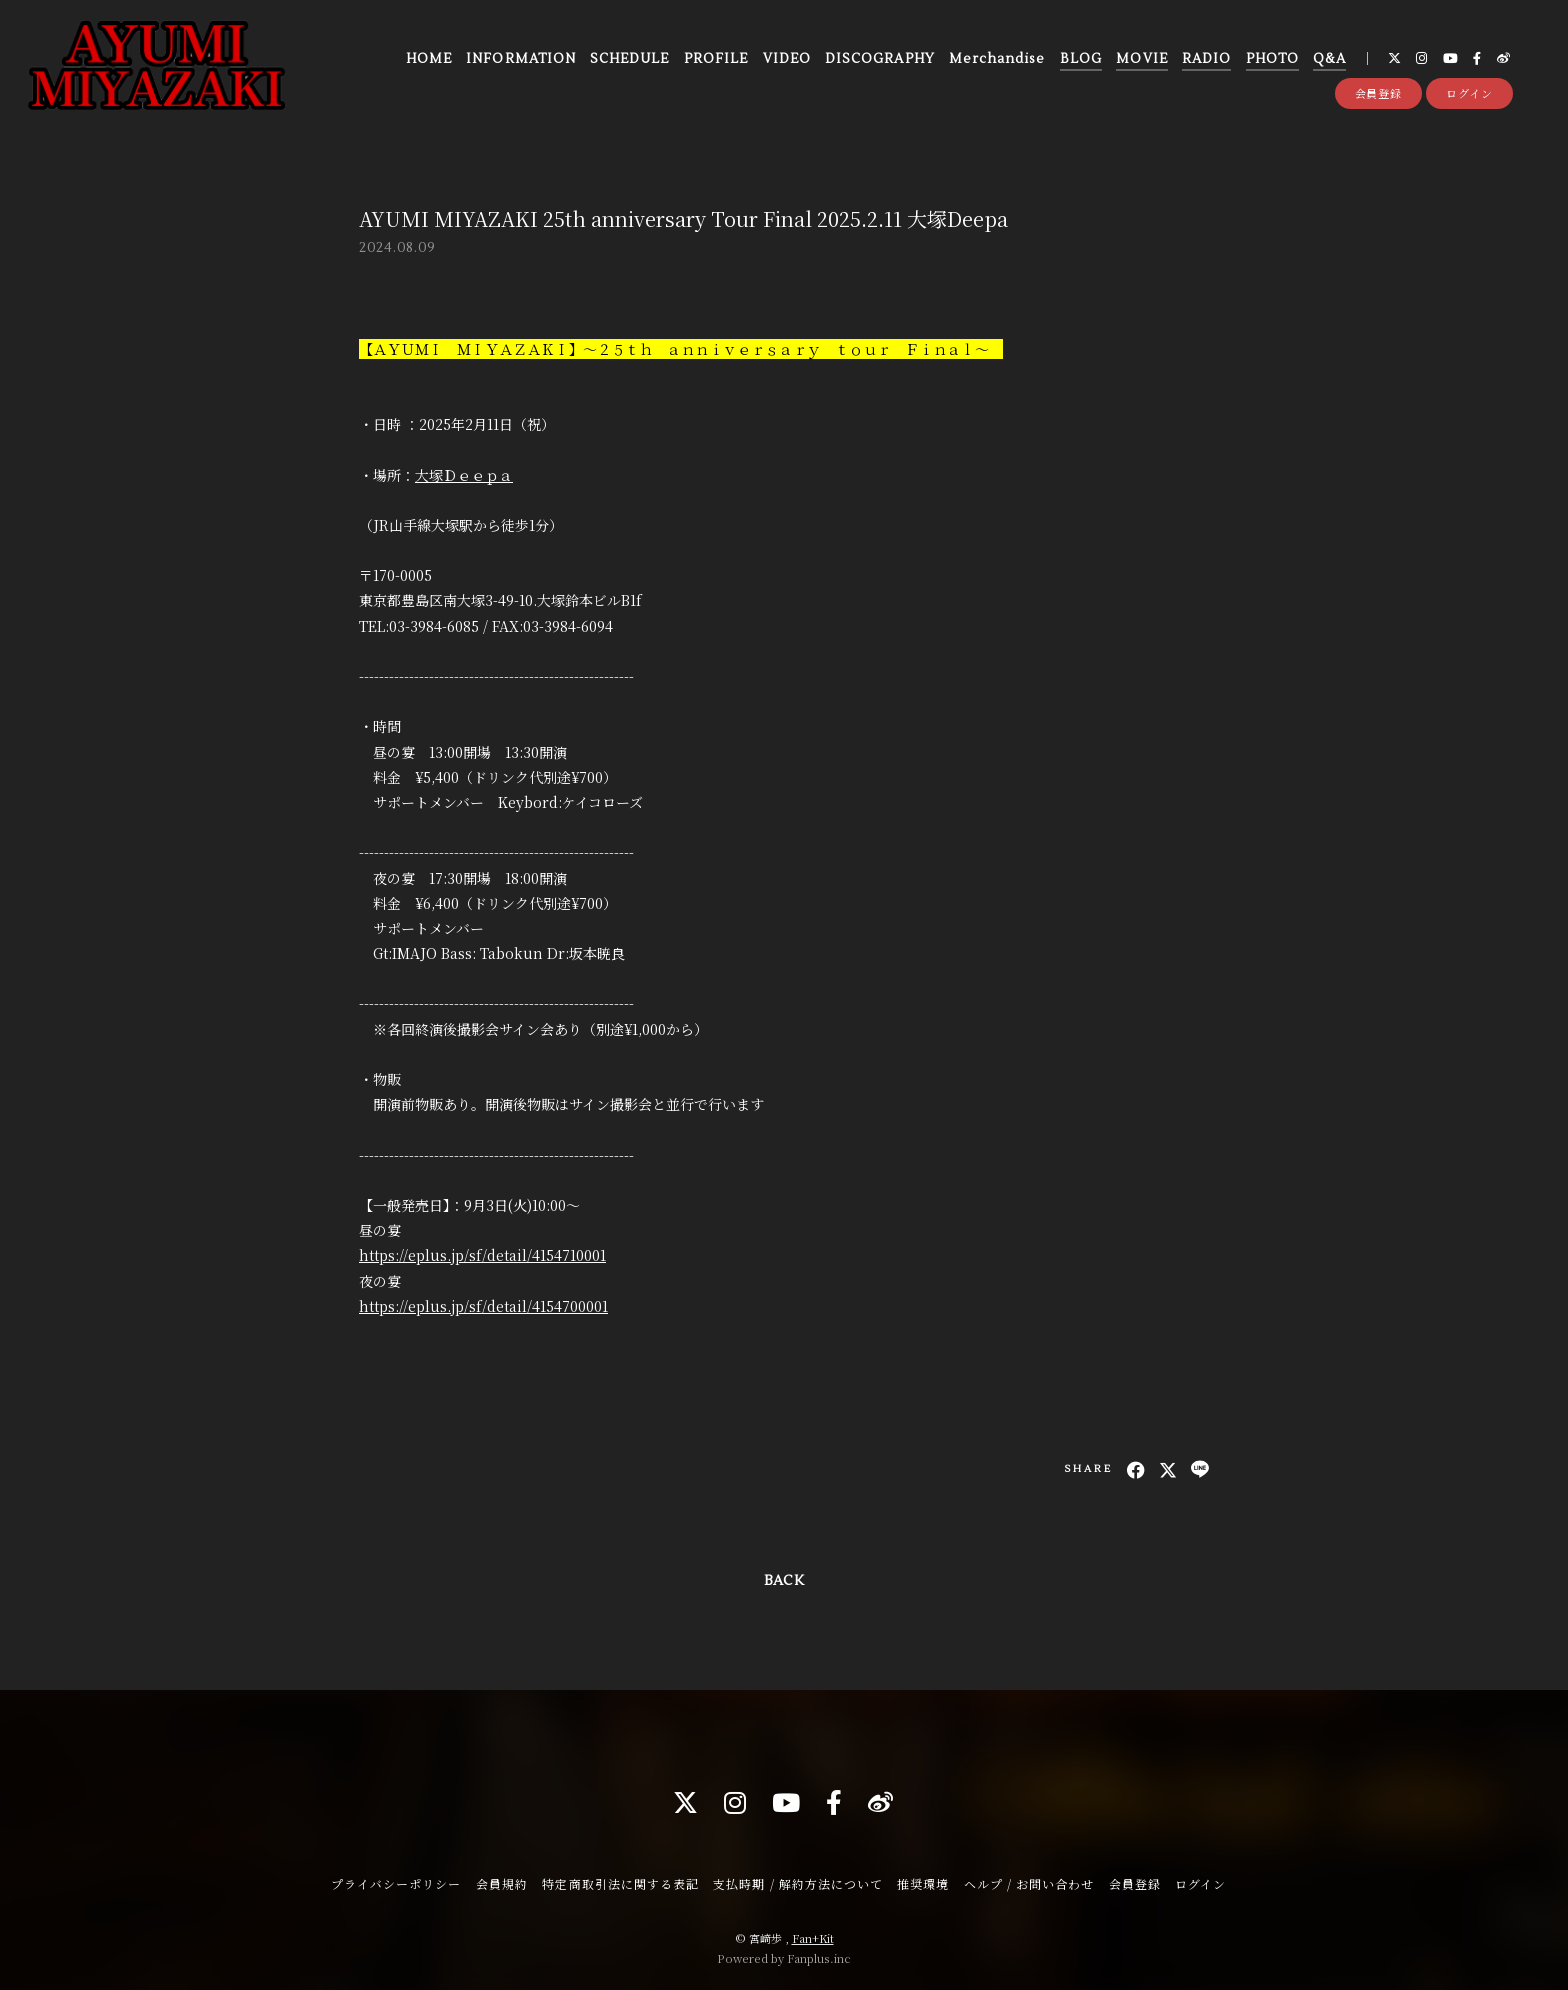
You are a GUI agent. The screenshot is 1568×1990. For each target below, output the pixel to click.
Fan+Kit (813, 1938)
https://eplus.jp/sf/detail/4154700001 (483, 1306)
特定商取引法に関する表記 (620, 1883)
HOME (429, 59)
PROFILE (716, 59)
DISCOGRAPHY (879, 59)
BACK (784, 1581)
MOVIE (1141, 59)
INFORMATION (520, 59)
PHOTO (1272, 59)
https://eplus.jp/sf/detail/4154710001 (482, 1255)
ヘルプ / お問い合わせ (1029, 1883)
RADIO (1206, 59)
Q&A (1329, 59)
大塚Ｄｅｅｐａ (464, 475)
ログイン (1469, 93)
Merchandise (997, 59)
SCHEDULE (629, 59)
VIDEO (787, 59)
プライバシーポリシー (396, 1883)
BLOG (1081, 59)
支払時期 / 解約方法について (798, 1883)
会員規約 (502, 1883)
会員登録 (1379, 93)
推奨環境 (923, 1883)
